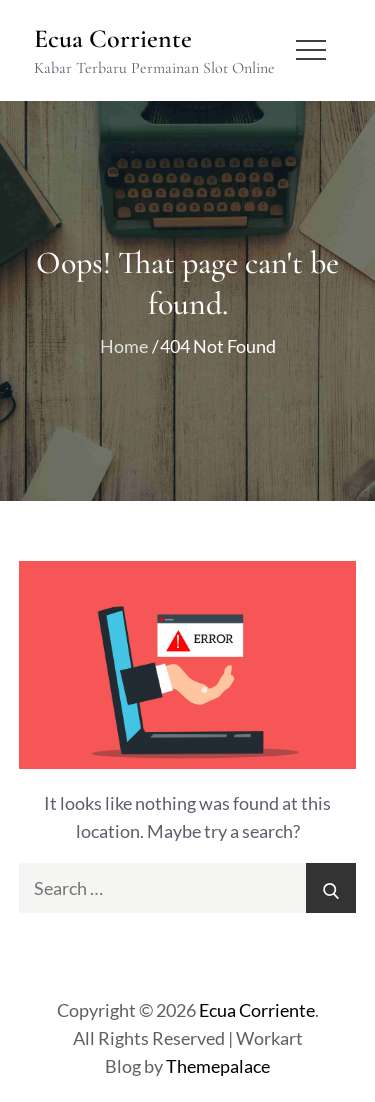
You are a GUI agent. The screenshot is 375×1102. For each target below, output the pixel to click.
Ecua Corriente (113, 38)
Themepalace (218, 1066)
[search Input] (188, 888)
